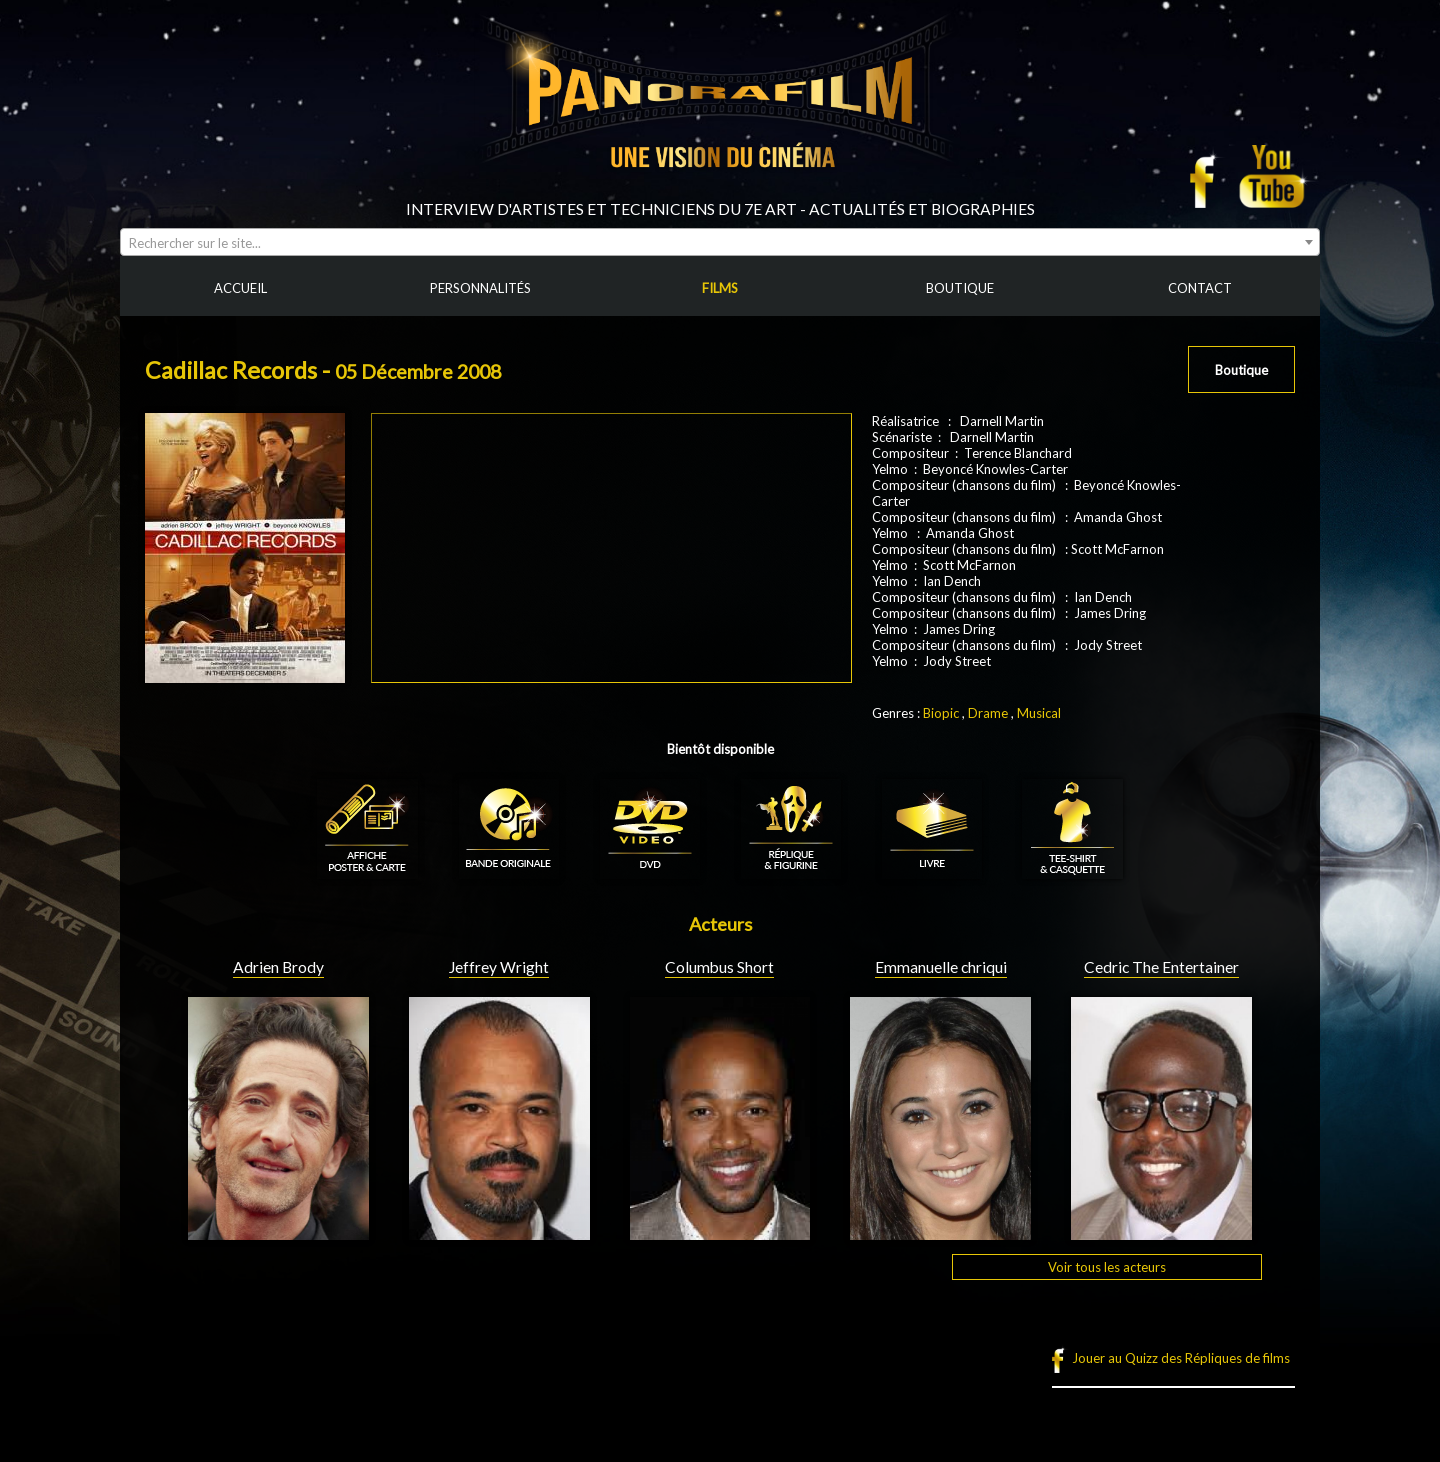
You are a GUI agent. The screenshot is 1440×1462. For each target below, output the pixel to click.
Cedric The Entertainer (1161, 967)
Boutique (1241, 370)
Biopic (941, 713)
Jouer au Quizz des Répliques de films (1181, 1358)
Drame (988, 713)
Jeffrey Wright (499, 967)
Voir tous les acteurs (1107, 1267)
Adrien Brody (278, 967)
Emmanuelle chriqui (941, 967)
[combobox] (720, 242)
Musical (1039, 713)
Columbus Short (719, 967)
